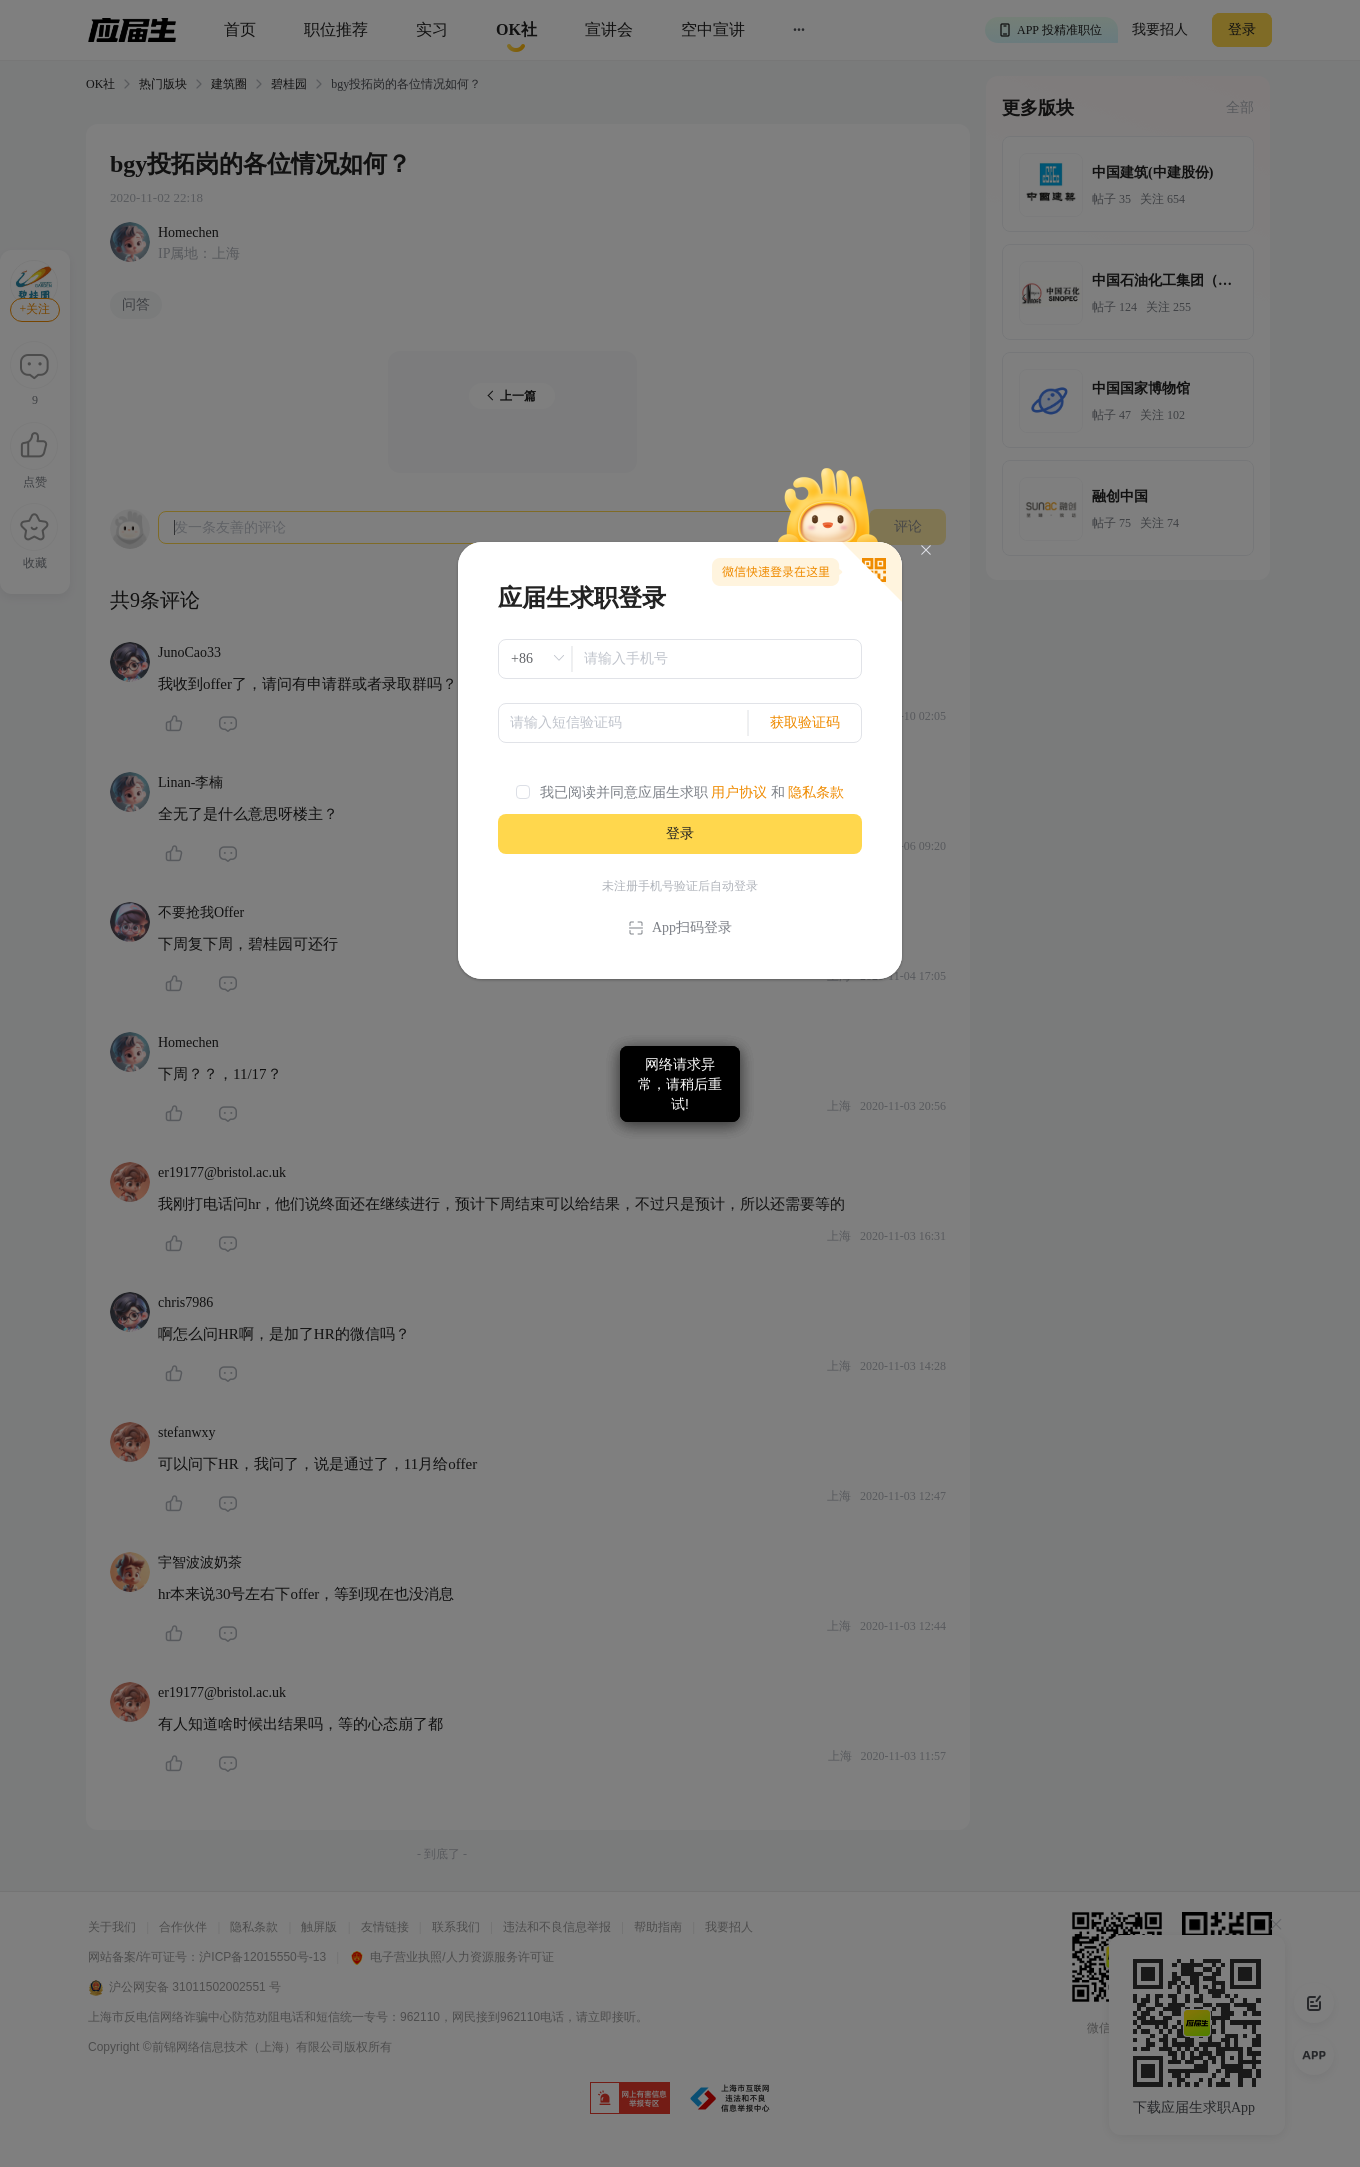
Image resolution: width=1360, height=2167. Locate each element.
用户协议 (739, 792)
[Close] (926, 550)
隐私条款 (816, 792)
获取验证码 (805, 722)
